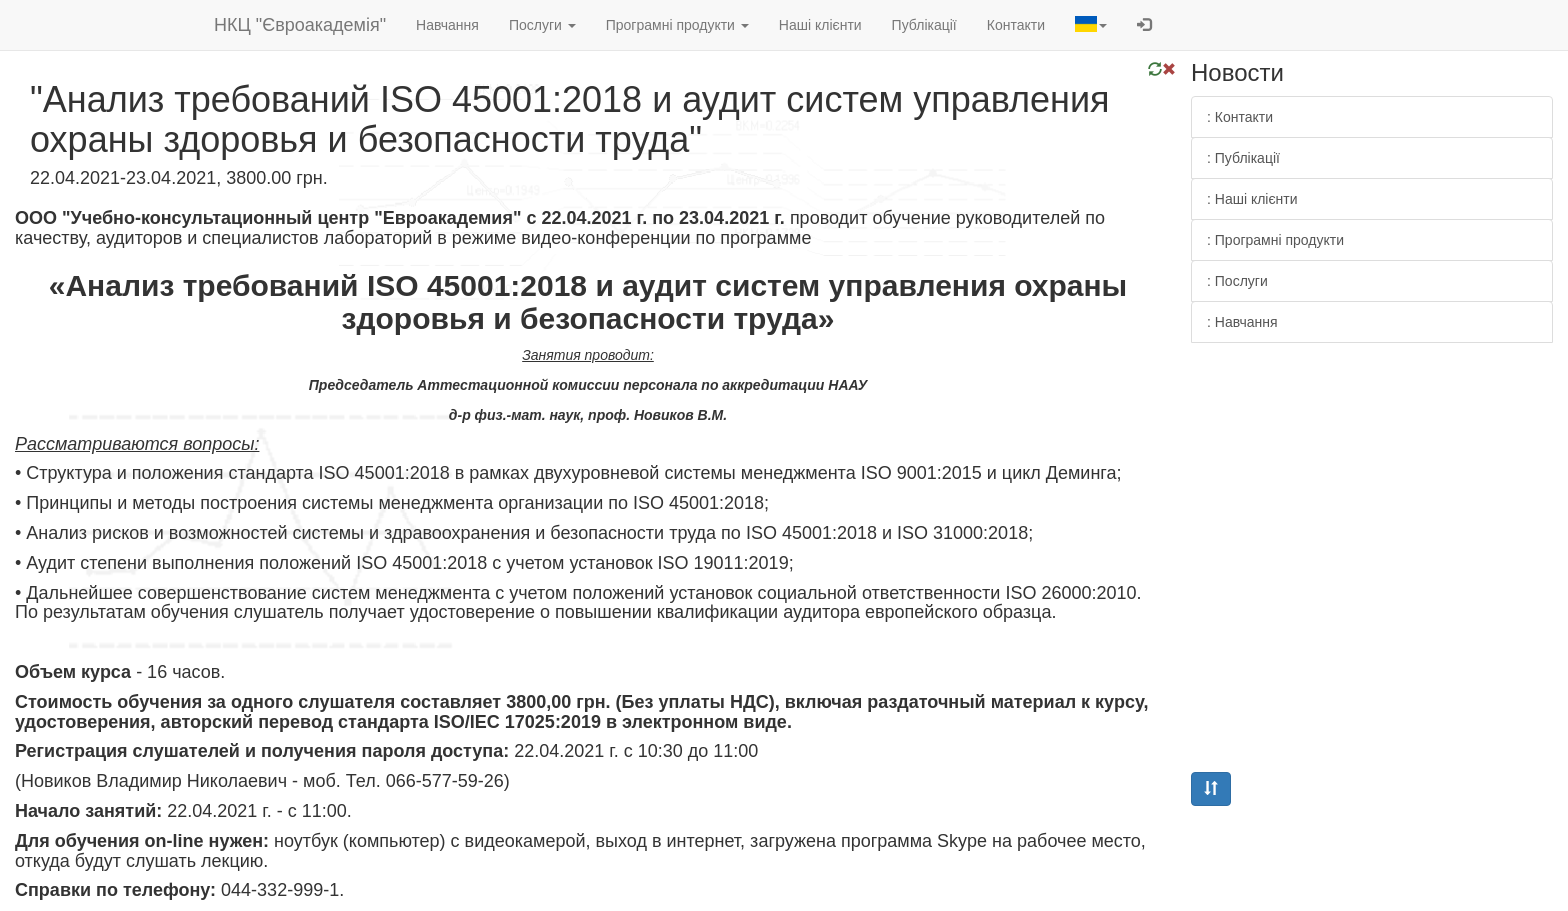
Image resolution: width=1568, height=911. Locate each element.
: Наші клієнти (1252, 199)
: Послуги (1237, 281)
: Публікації (1243, 158)
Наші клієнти (820, 25)
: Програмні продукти (1275, 240)
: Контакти (1240, 117)
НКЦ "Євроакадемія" (300, 25)
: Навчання (1242, 322)
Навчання (447, 25)
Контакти (1016, 25)
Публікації (924, 25)
